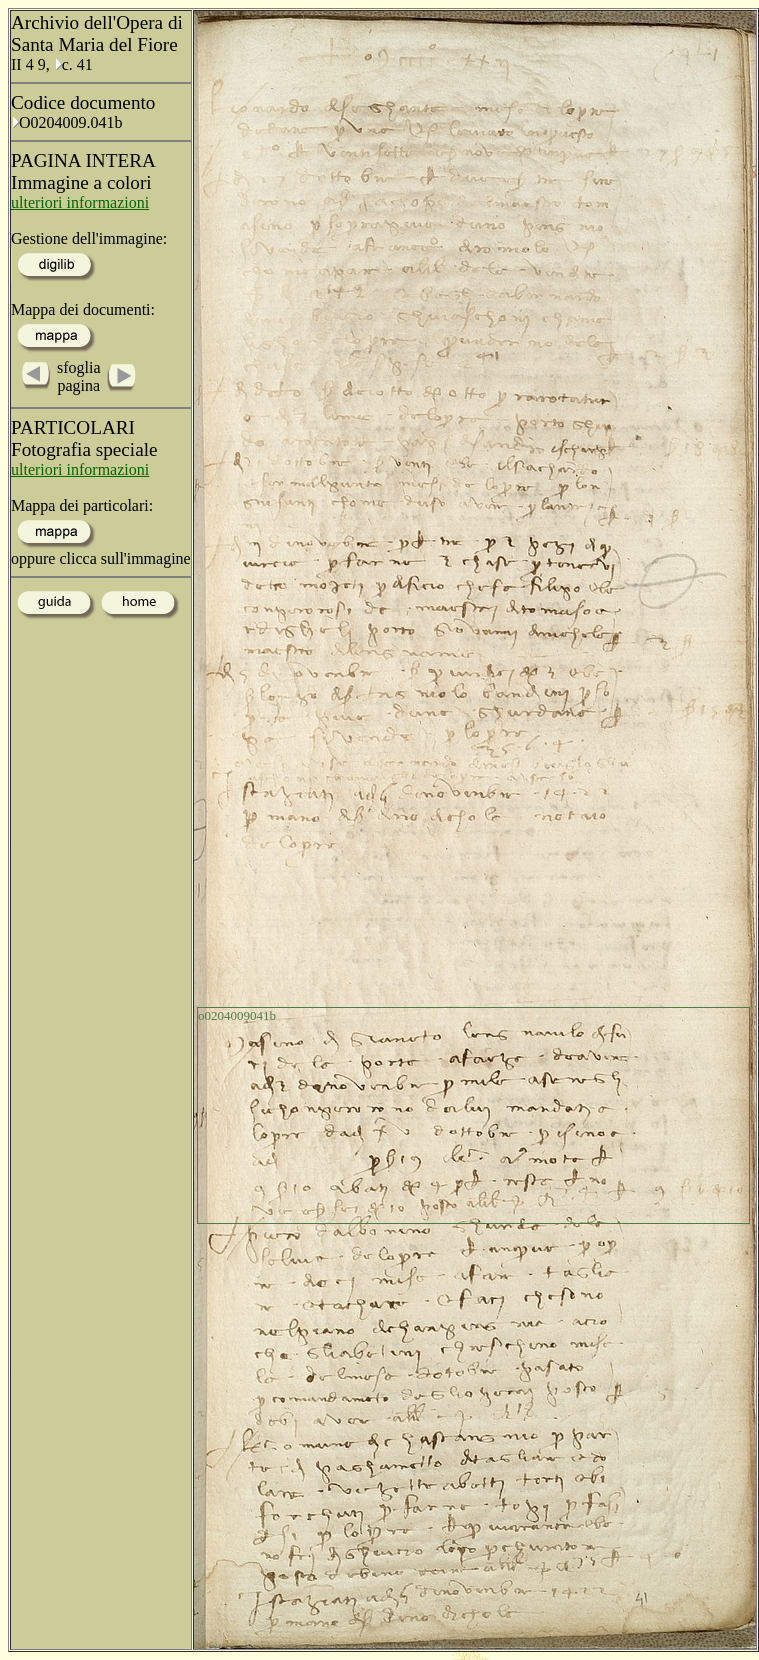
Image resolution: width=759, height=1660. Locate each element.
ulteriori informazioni (80, 202)
